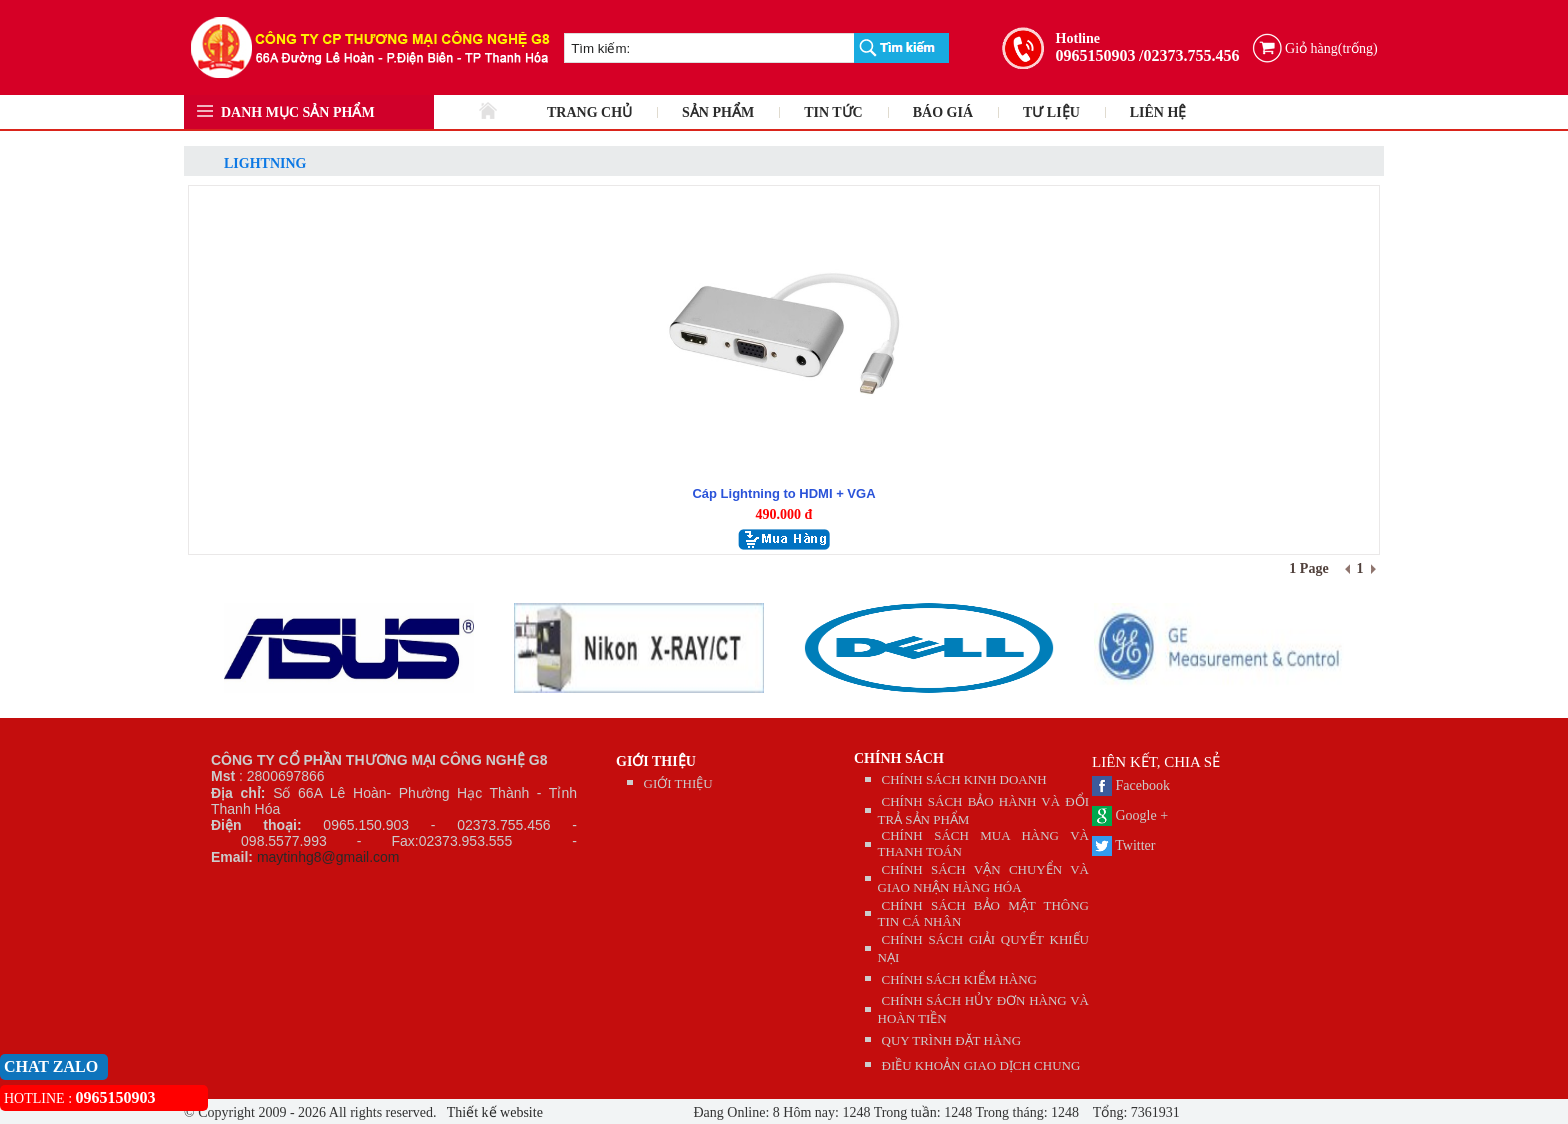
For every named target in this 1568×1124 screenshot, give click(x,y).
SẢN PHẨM (718, 112)
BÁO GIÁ (943, 112)
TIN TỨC (833, 112)
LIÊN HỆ (1158, 112)
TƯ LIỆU (1051, 112)
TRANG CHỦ (589, 112)
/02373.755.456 (1189, 55)
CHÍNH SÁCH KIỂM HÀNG (959, 979)
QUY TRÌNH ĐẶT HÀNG (952, 1040)
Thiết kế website (493, 1112)
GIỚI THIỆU (656, 761)
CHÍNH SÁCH (899, 758)
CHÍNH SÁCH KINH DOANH (964, 779)
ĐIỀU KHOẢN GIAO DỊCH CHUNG (981, 1065)
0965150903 (1096, 55)
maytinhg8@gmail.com (328, 857)
